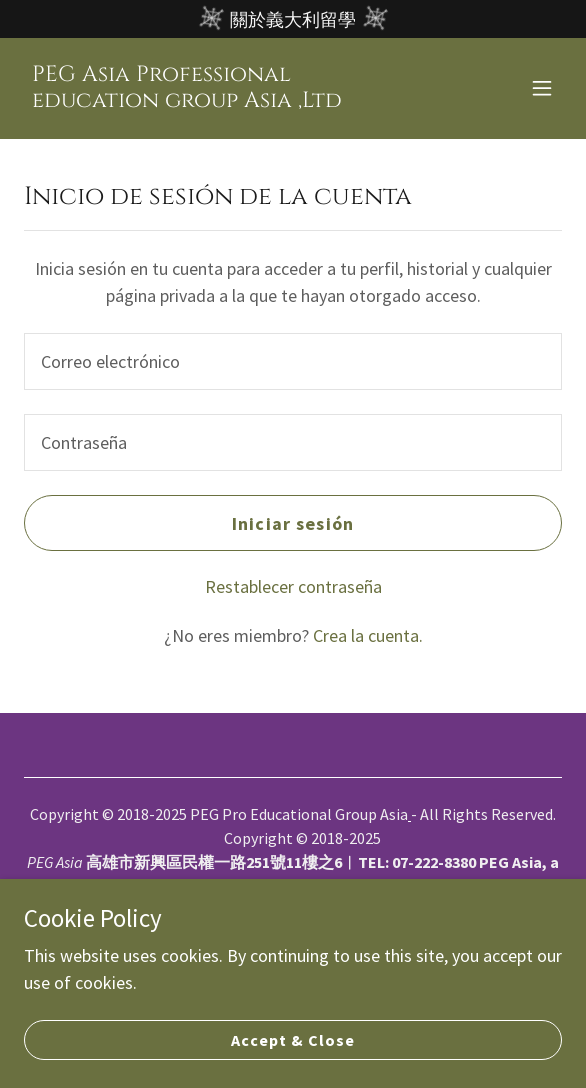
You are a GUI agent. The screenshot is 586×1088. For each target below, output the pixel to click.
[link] (212, 100)
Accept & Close (293, 1040)
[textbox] (293, 361)
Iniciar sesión (293, 523)
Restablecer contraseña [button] (293, 586)
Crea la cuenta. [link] (368, 635)
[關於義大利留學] (293, 19)
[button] (542, 88)
